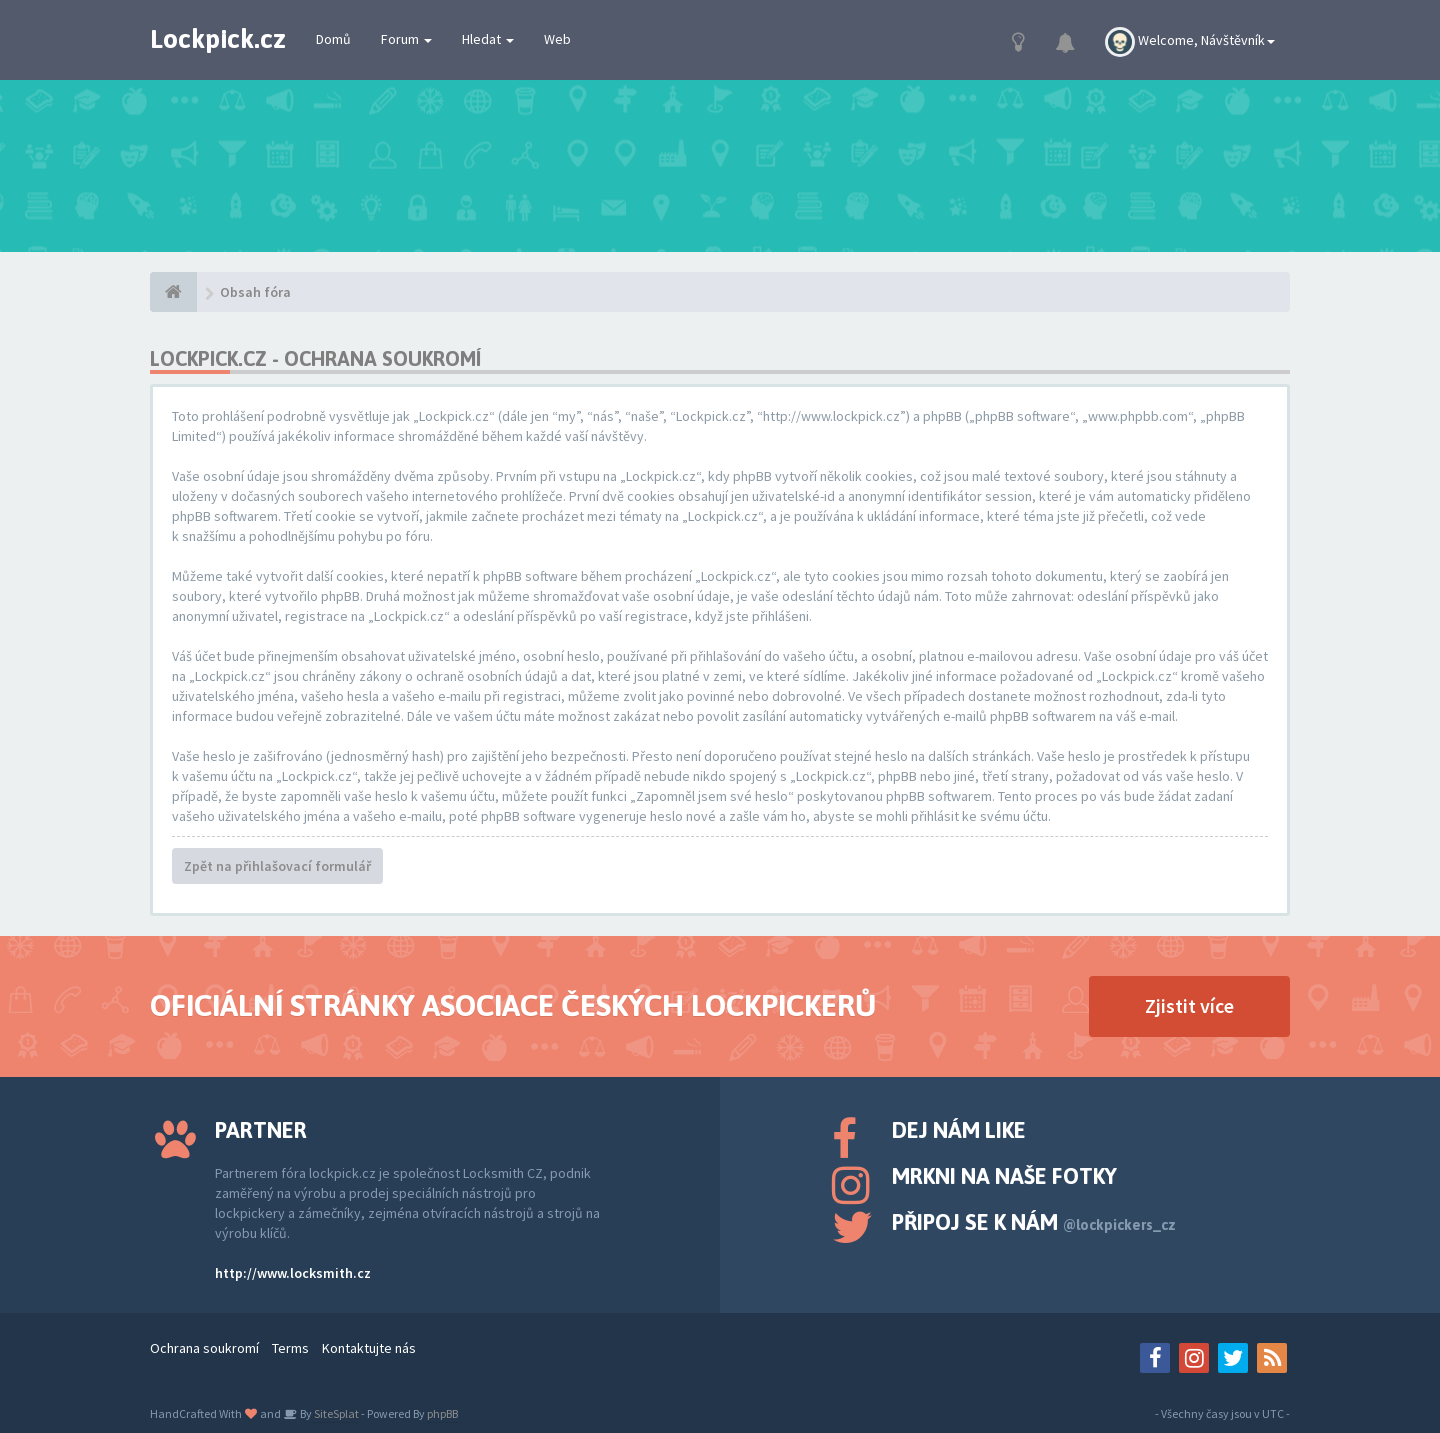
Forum (406, 39)
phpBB (442, 1413)
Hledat (488, 39)
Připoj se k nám (1034, 1222)
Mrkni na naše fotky (1004, 1176)
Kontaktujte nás (369, 1348)
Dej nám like (959, 1130)
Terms (290, 1348)
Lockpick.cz (218, 39)
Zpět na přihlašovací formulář (277, 866)
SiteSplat (335, 1413)
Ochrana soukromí (204, 1348)
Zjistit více (1189, 1005)
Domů (333, 39)
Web (557, 39)
